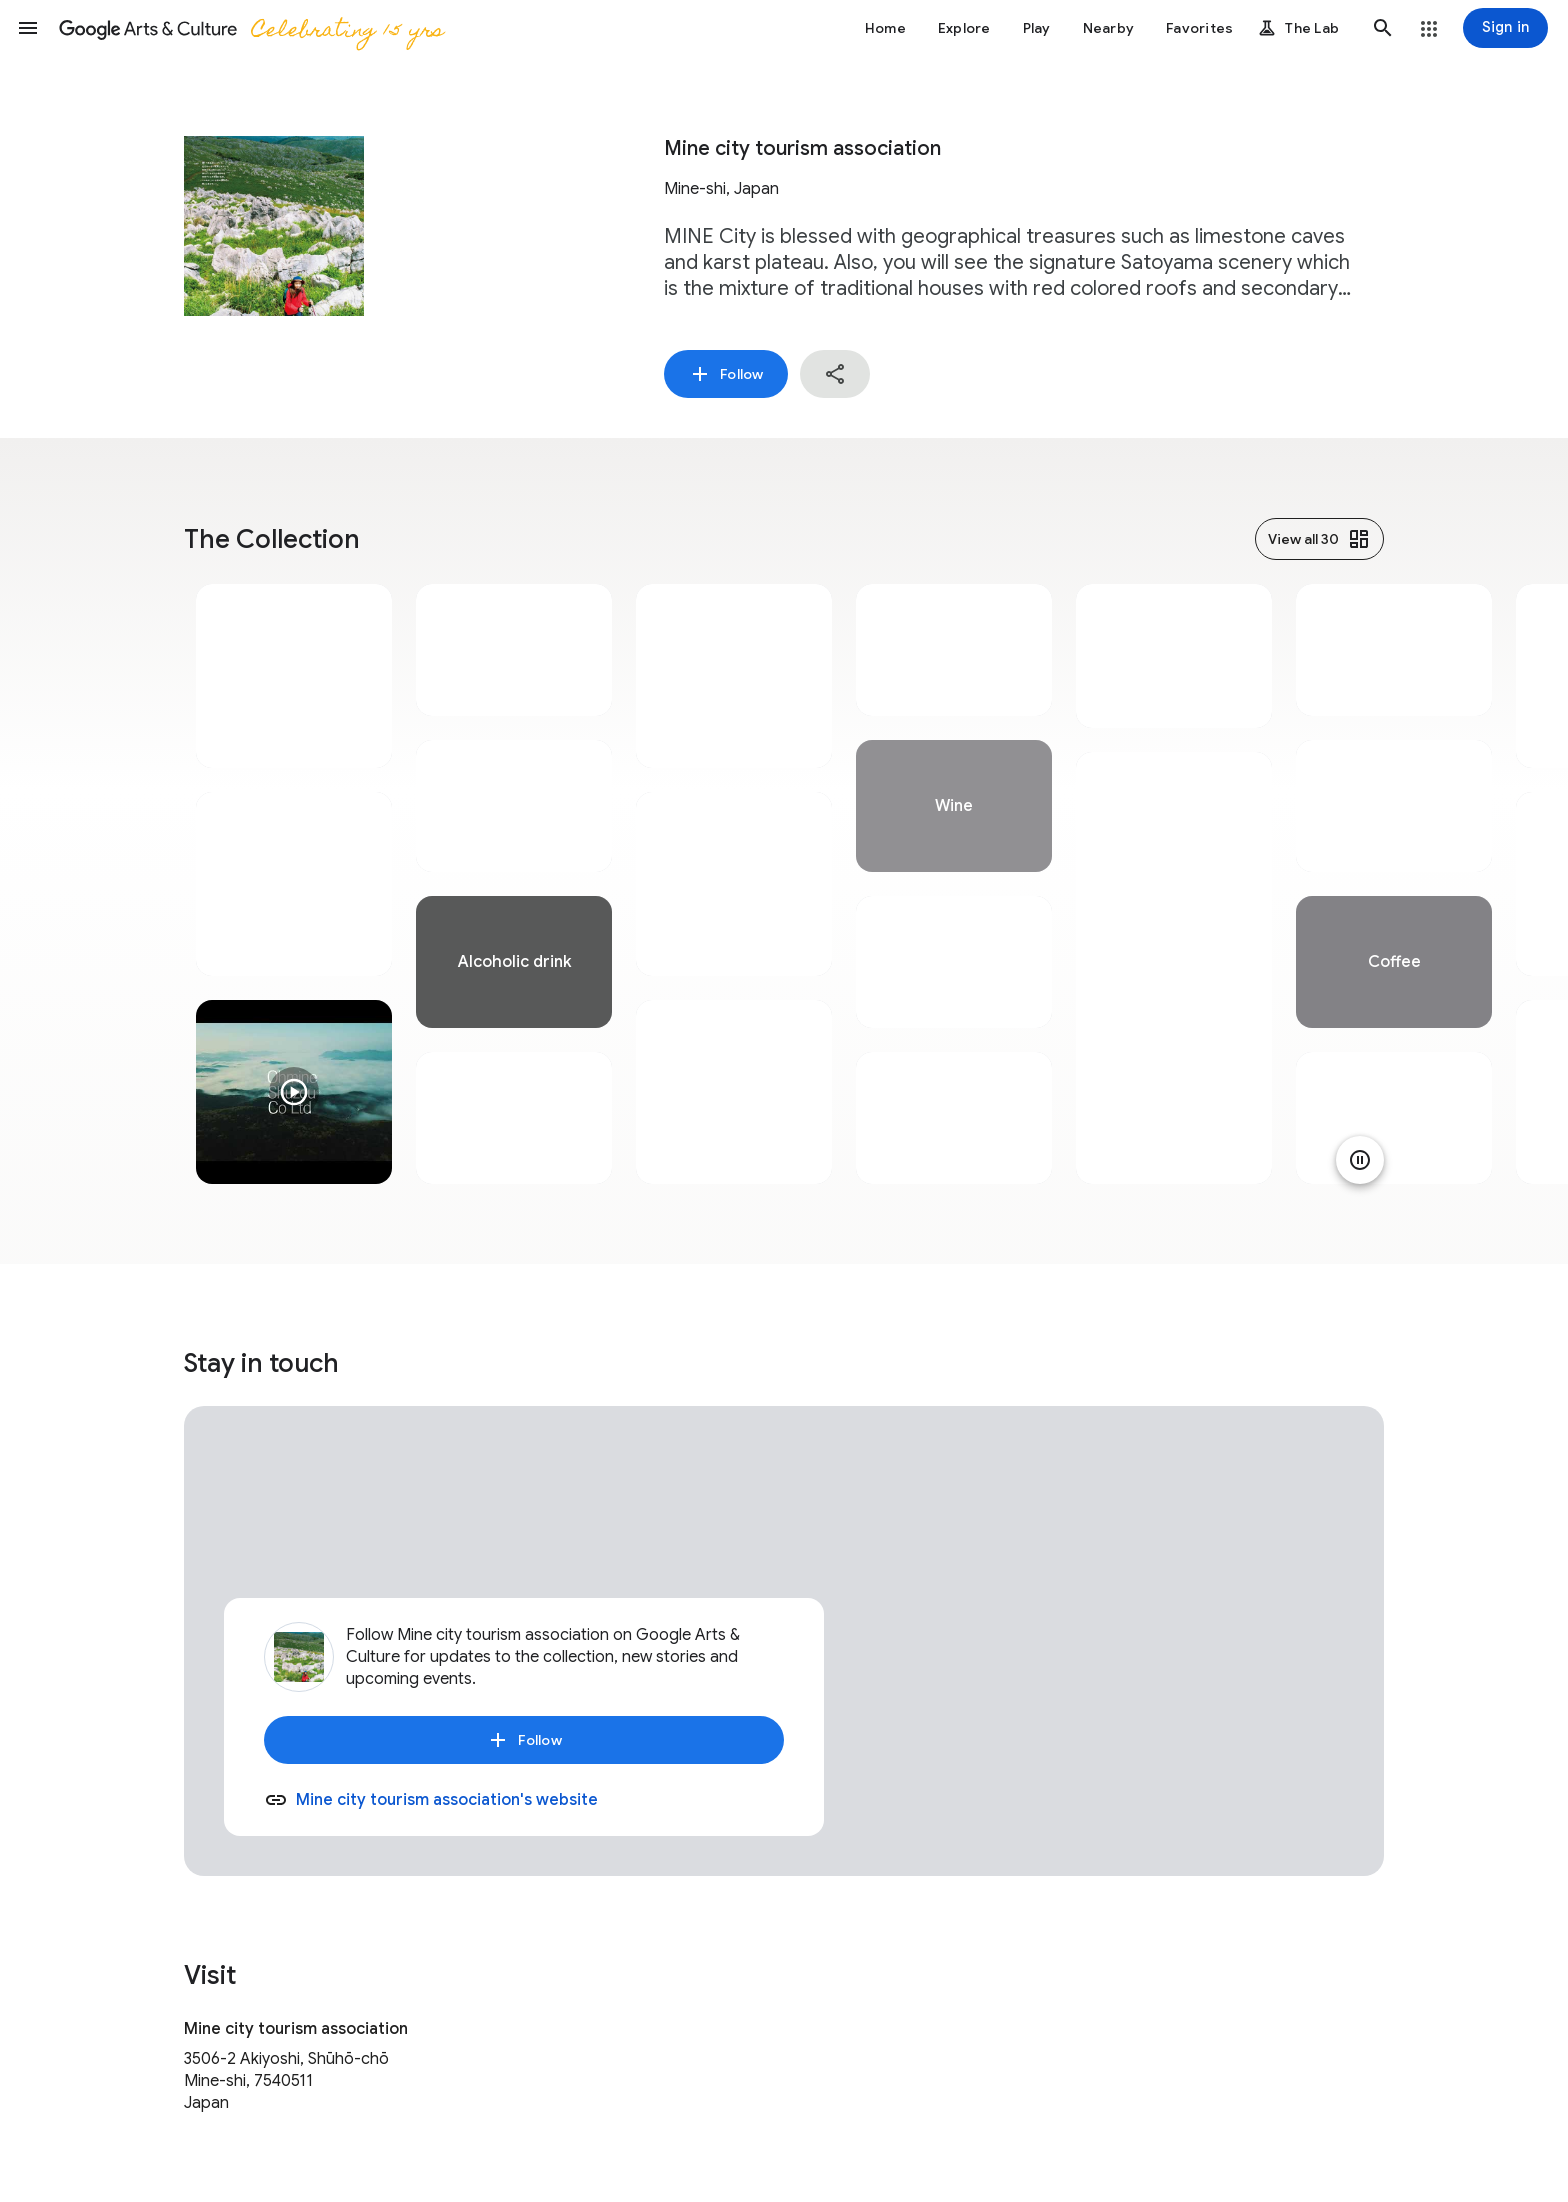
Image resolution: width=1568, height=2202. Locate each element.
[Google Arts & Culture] (250, 28)
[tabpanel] (294, 884)
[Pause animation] (1360, 1160)
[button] (28, 28)
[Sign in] (1505, 28)
